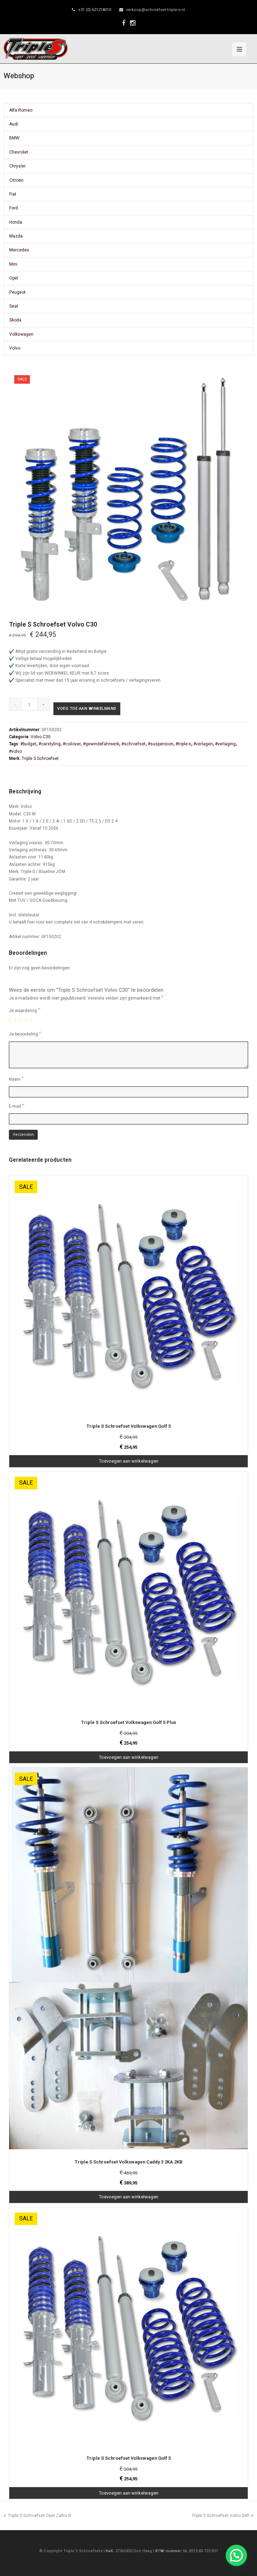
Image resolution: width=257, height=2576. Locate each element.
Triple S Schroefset (40, 758)
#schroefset (133, 743)
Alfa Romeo (20, 110)
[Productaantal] (29, 704)
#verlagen (203, 743)
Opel (13, 278)
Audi (13, 124)
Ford (13, 208)
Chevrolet (18, 152)
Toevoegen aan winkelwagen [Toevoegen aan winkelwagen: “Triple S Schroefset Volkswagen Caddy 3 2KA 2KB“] (128, 2196)
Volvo (14, 348)
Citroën (16, 180)
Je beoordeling (25, 1034)
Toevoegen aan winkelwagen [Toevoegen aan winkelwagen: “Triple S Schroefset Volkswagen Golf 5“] (128, 1461)
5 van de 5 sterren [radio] (32, 1020)
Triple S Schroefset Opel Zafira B (37, 2515)
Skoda (15, 320)
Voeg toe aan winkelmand (86, 708)
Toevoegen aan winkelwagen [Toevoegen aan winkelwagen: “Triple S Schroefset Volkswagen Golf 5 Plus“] (128, 1757)
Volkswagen (21, 334)
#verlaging (225, 743)
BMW (14, 137)
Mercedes (19, 250)
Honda (15, 222)
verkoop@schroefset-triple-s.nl (155, 9)
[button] (236, 2555)
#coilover (72, 743)
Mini (13, 264)
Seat (13, 306)
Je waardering (24, 1010)
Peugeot (17, 292)
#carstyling (49, 743)
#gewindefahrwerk (101, 743)
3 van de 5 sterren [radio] (22, 1020)
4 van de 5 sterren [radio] (27, 1020)
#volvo (15, 751)
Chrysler (17, 166)
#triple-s (183, 743)
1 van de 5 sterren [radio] (11, 1020)
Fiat (12, 194)
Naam (16, 1079)
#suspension (160, 743)
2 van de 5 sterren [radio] (16, 1020)
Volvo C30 (41, 736)
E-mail (16, 1106)
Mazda (16, 236)
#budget (28, 743)
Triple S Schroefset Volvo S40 (222, 2515)
